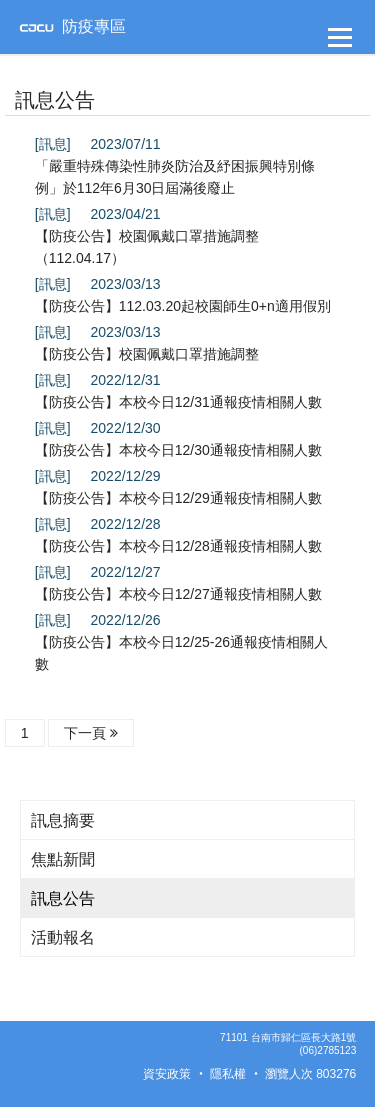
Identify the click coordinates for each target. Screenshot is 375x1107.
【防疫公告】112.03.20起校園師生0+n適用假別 (183, 306)
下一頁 (91, 733)
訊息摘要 (63, 820)
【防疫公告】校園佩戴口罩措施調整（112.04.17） (147, 247)
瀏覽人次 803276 (310, 1074)
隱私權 (228, 1074)
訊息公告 (63, 898)
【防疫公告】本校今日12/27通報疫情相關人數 (178, 594)
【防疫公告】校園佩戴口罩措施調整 (147, 354)
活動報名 (63, 937)
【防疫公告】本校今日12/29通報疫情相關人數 (178, 498)
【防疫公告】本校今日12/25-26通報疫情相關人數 (181, 653)
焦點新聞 (63, 859)
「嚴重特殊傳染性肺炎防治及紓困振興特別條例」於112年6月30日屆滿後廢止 (175, 177)
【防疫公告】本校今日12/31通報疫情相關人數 (178, 402)
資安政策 (167, 1074)
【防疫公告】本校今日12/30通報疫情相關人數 (178, 450)
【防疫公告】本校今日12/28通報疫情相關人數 (178, 546)
